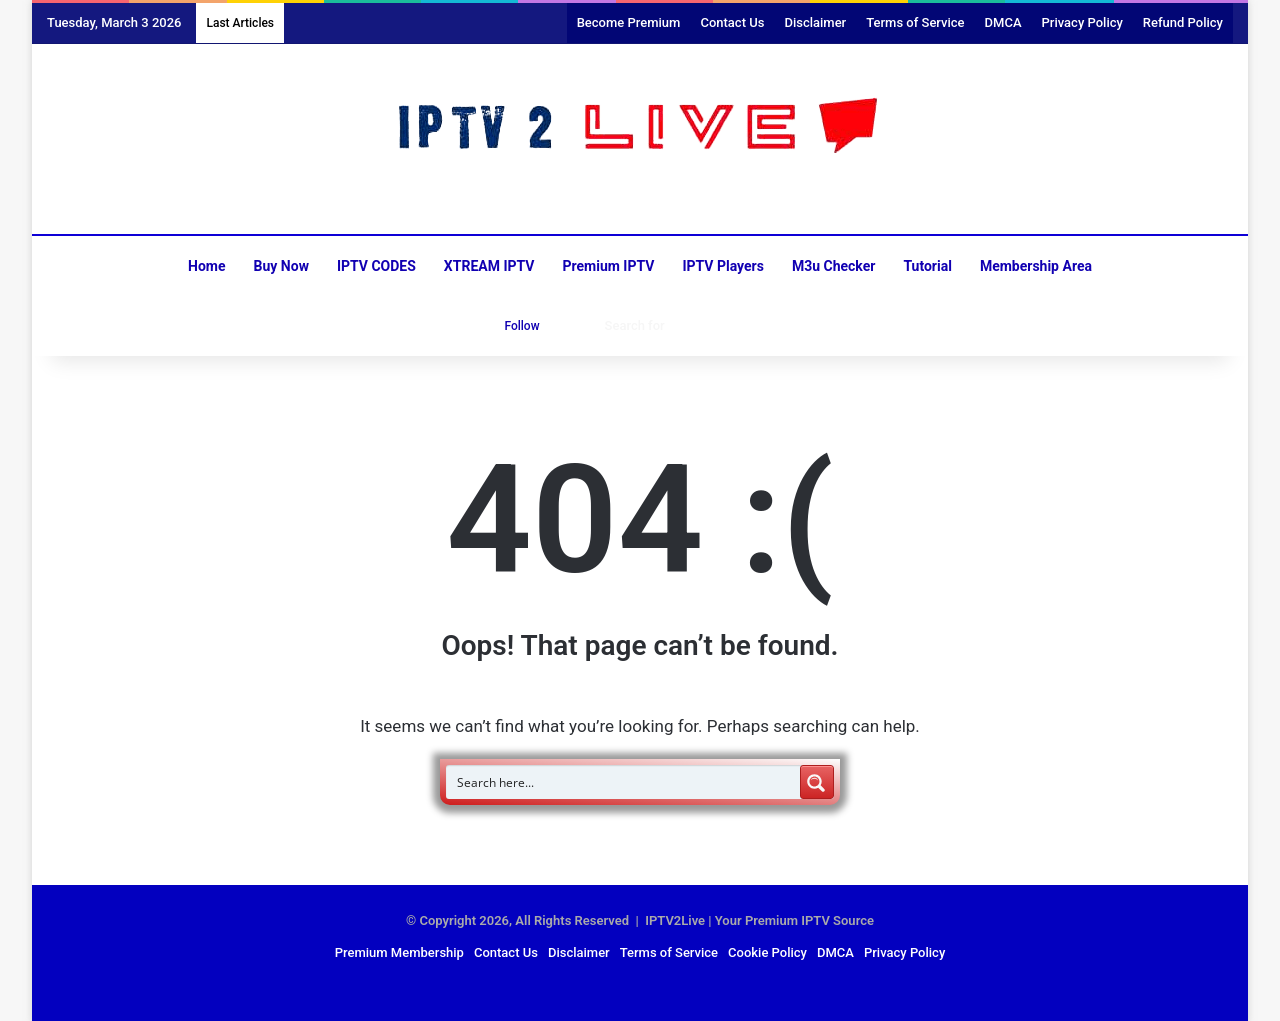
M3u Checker (834, 266)
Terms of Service (915, 22)
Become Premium (629, 22)
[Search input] (624, 782)
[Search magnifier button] (817, 782)
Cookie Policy (767, 952)
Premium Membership (399, 952)
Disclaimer (815, 22)
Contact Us (732, 22)
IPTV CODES (376, 266)
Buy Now (281, 266)
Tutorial (927, 266)
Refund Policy (1183, 22)
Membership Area (1036, 266)
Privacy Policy (1082, 22)
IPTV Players (722, 266)
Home (206, 266)
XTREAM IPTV (489, 266)
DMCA (1003, 22)
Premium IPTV (608, 266)
